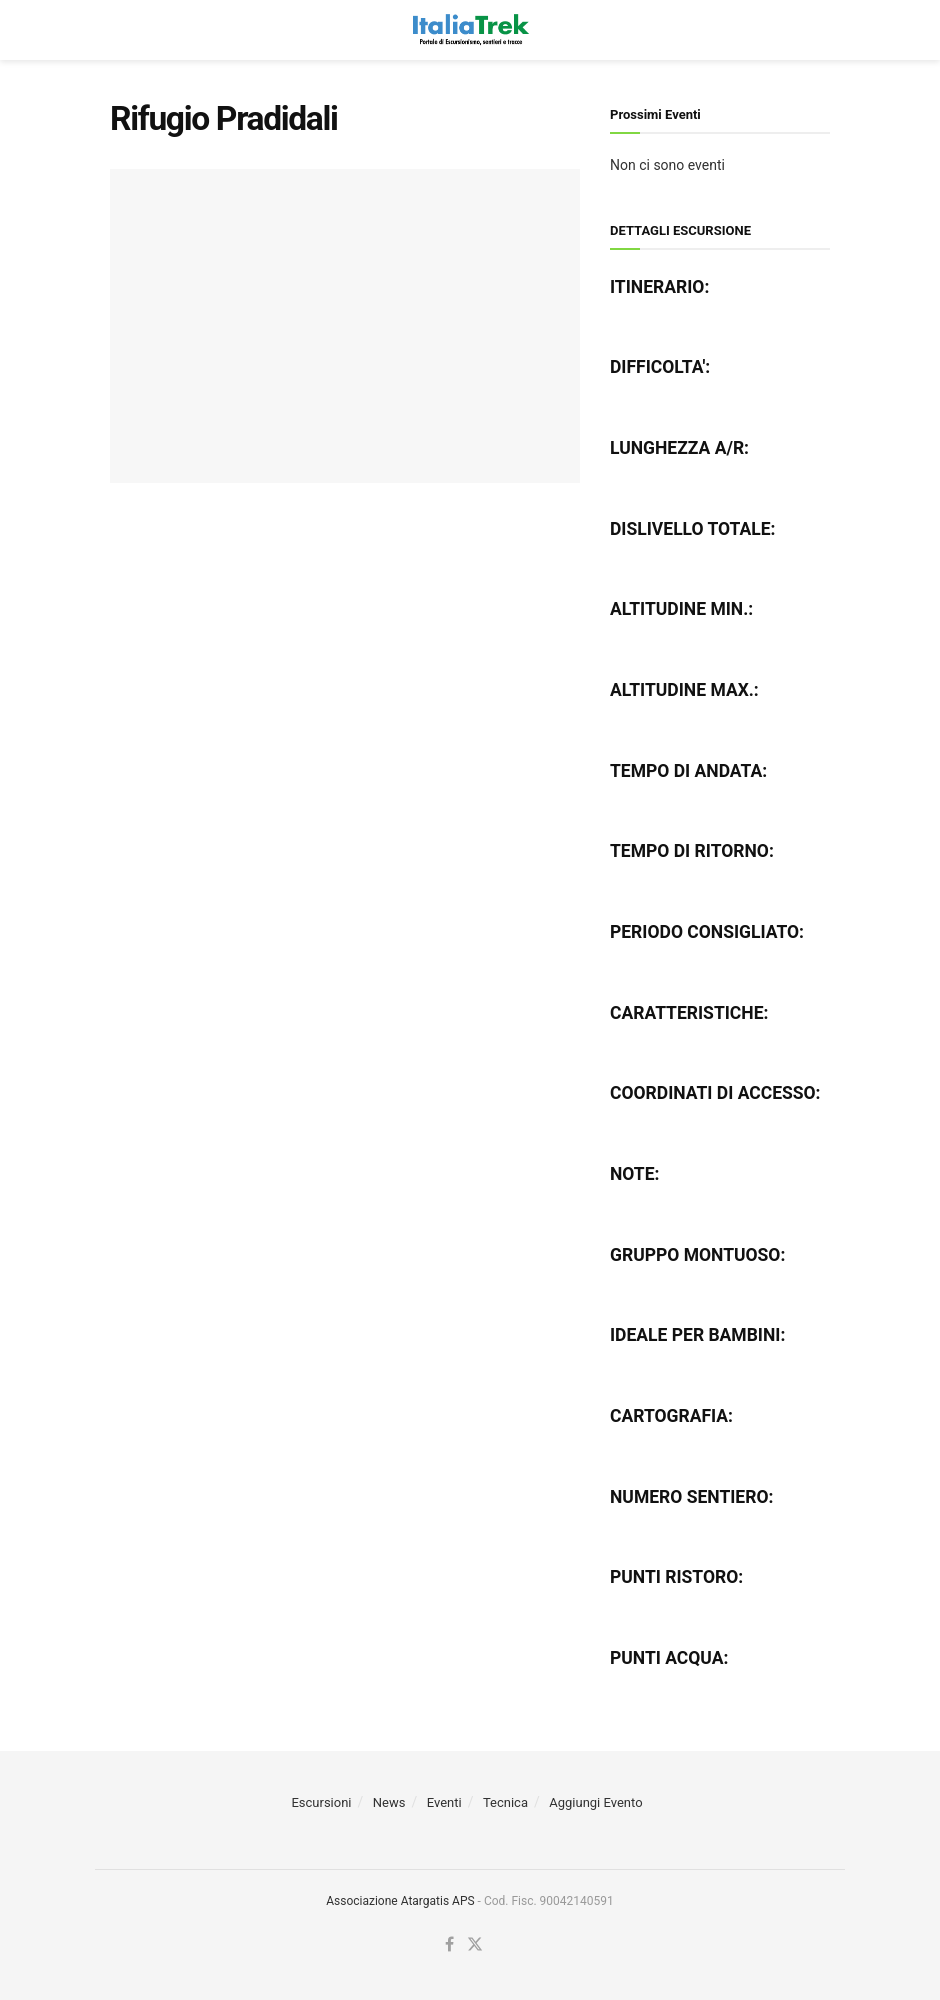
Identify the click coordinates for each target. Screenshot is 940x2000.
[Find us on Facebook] (449, 1945)
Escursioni (321, 1802)
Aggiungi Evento (595, 1802)
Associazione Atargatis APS (400, 1901)
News (389, 1802)
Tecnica (505, 1802)
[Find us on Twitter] (475, 1945)
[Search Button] (820, 30)
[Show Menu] (119, 30)
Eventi (444, 1802)
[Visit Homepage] (469, 30)
